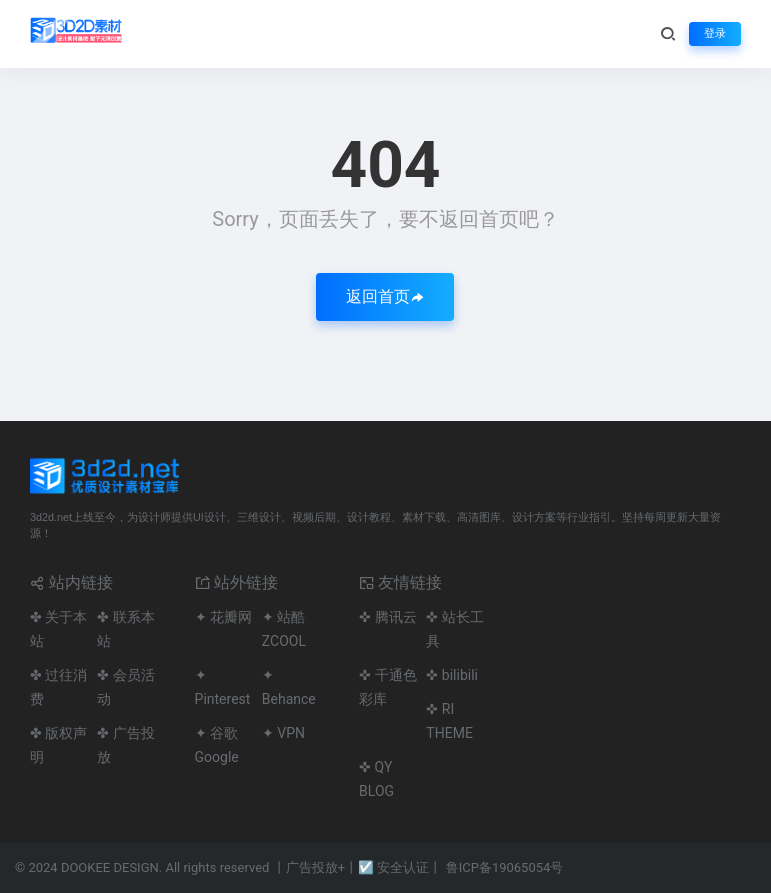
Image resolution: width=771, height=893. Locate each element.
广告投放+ (315, 867)
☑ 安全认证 (393, 867)
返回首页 (385, 296)
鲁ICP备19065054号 (505, 867)
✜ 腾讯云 (387, 617)
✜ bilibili (452, 675)
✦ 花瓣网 (223, 617)
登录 (715, 33)
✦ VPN (283, 733)
